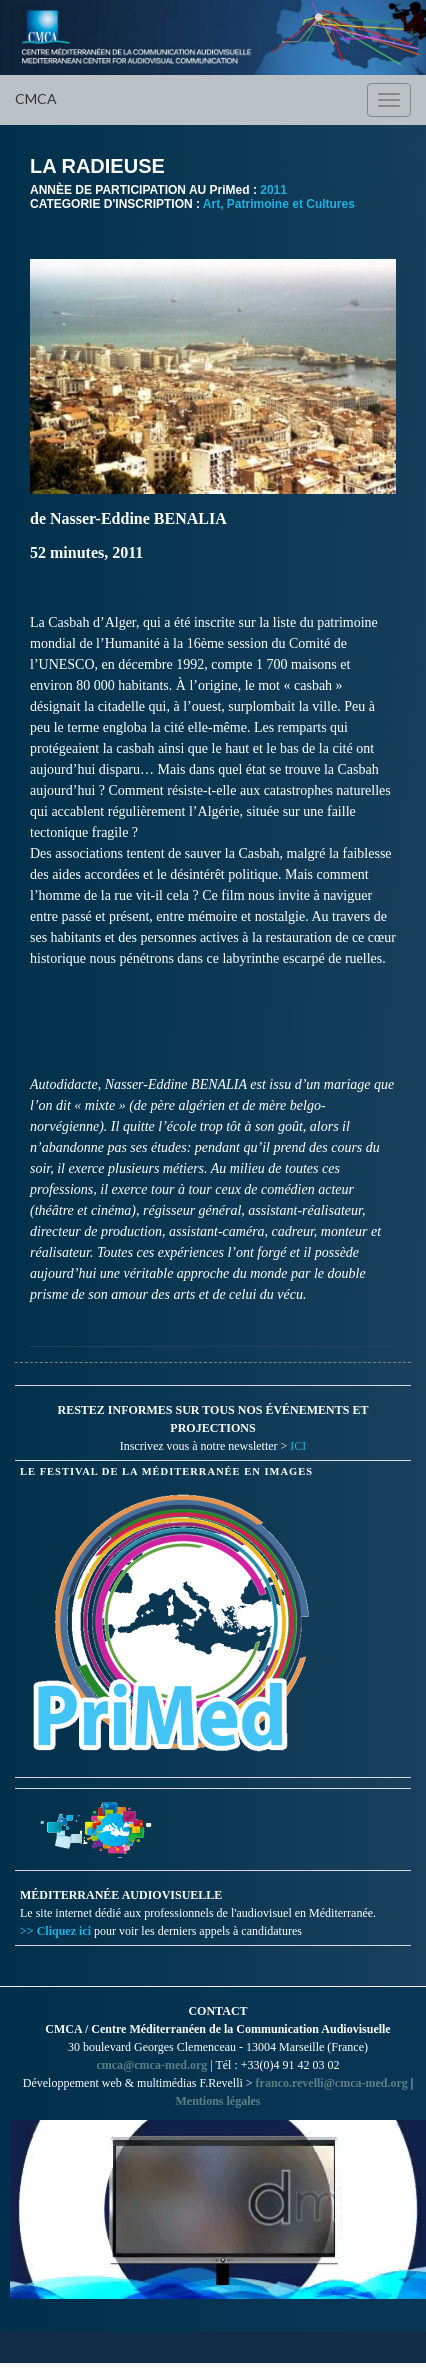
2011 (273, 190)
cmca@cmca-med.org (151, 2065)
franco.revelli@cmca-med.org (332, 2083)
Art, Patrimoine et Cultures (279, 204)
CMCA (36, 98)
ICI (298, 1446)
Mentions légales (218, 2101)
